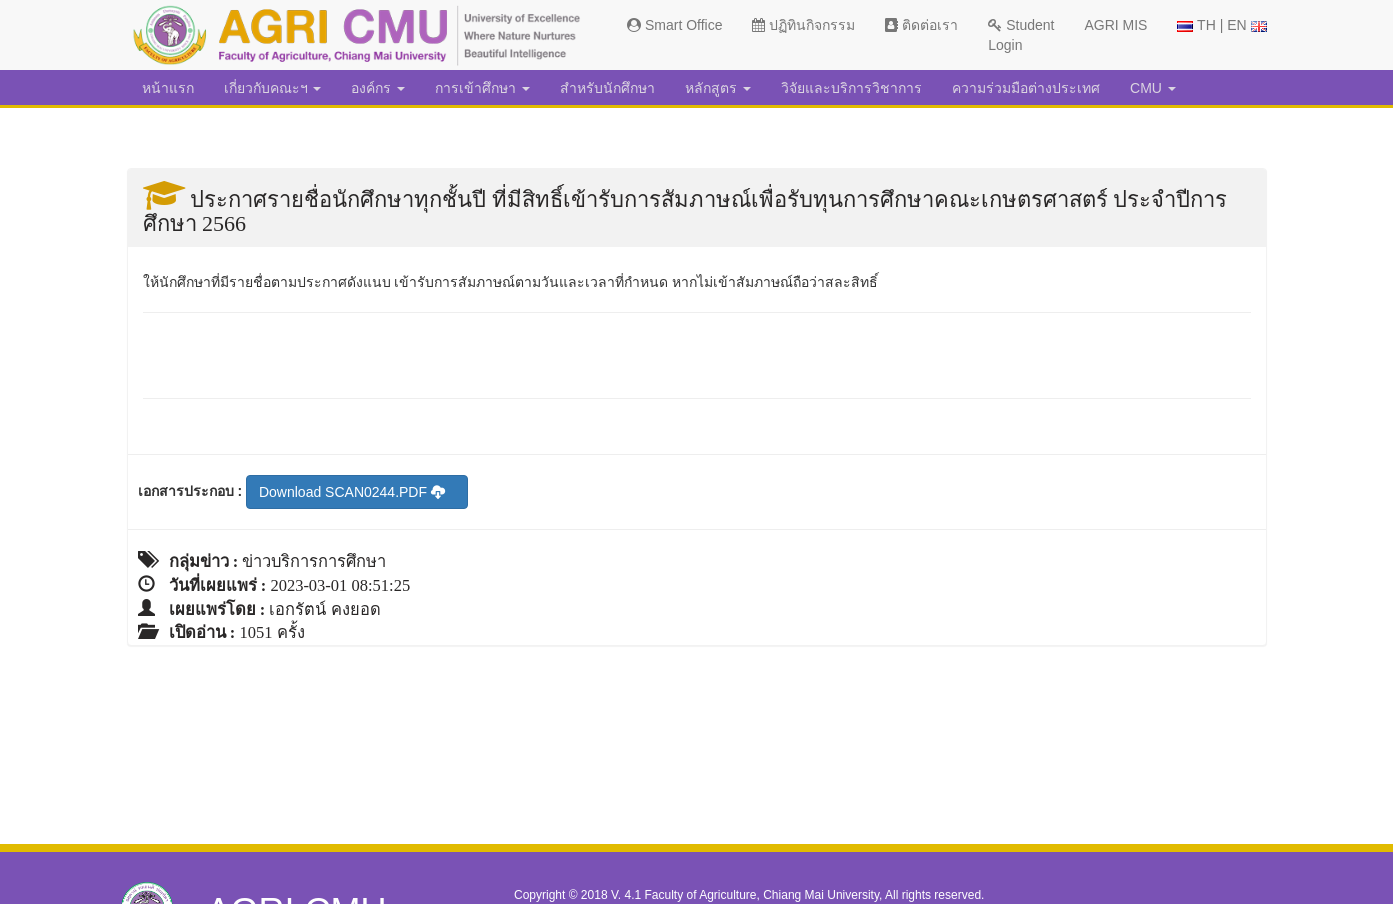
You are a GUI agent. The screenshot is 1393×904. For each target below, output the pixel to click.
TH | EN (1221, 25)
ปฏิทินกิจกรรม (803, 25)
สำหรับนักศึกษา (607, 88)
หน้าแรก (168, 88)
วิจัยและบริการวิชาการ (851, 88)
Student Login (1021, 35)
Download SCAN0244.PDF (352, 492)
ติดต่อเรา (921, 25)
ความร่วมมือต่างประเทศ (1026, 88)
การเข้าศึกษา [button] (482, 88)
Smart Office (674, 25)
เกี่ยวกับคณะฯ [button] (273, 88)
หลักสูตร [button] (718, 88)
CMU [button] (1153, 88)
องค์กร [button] (378, 88)
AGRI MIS (1115, 25)
